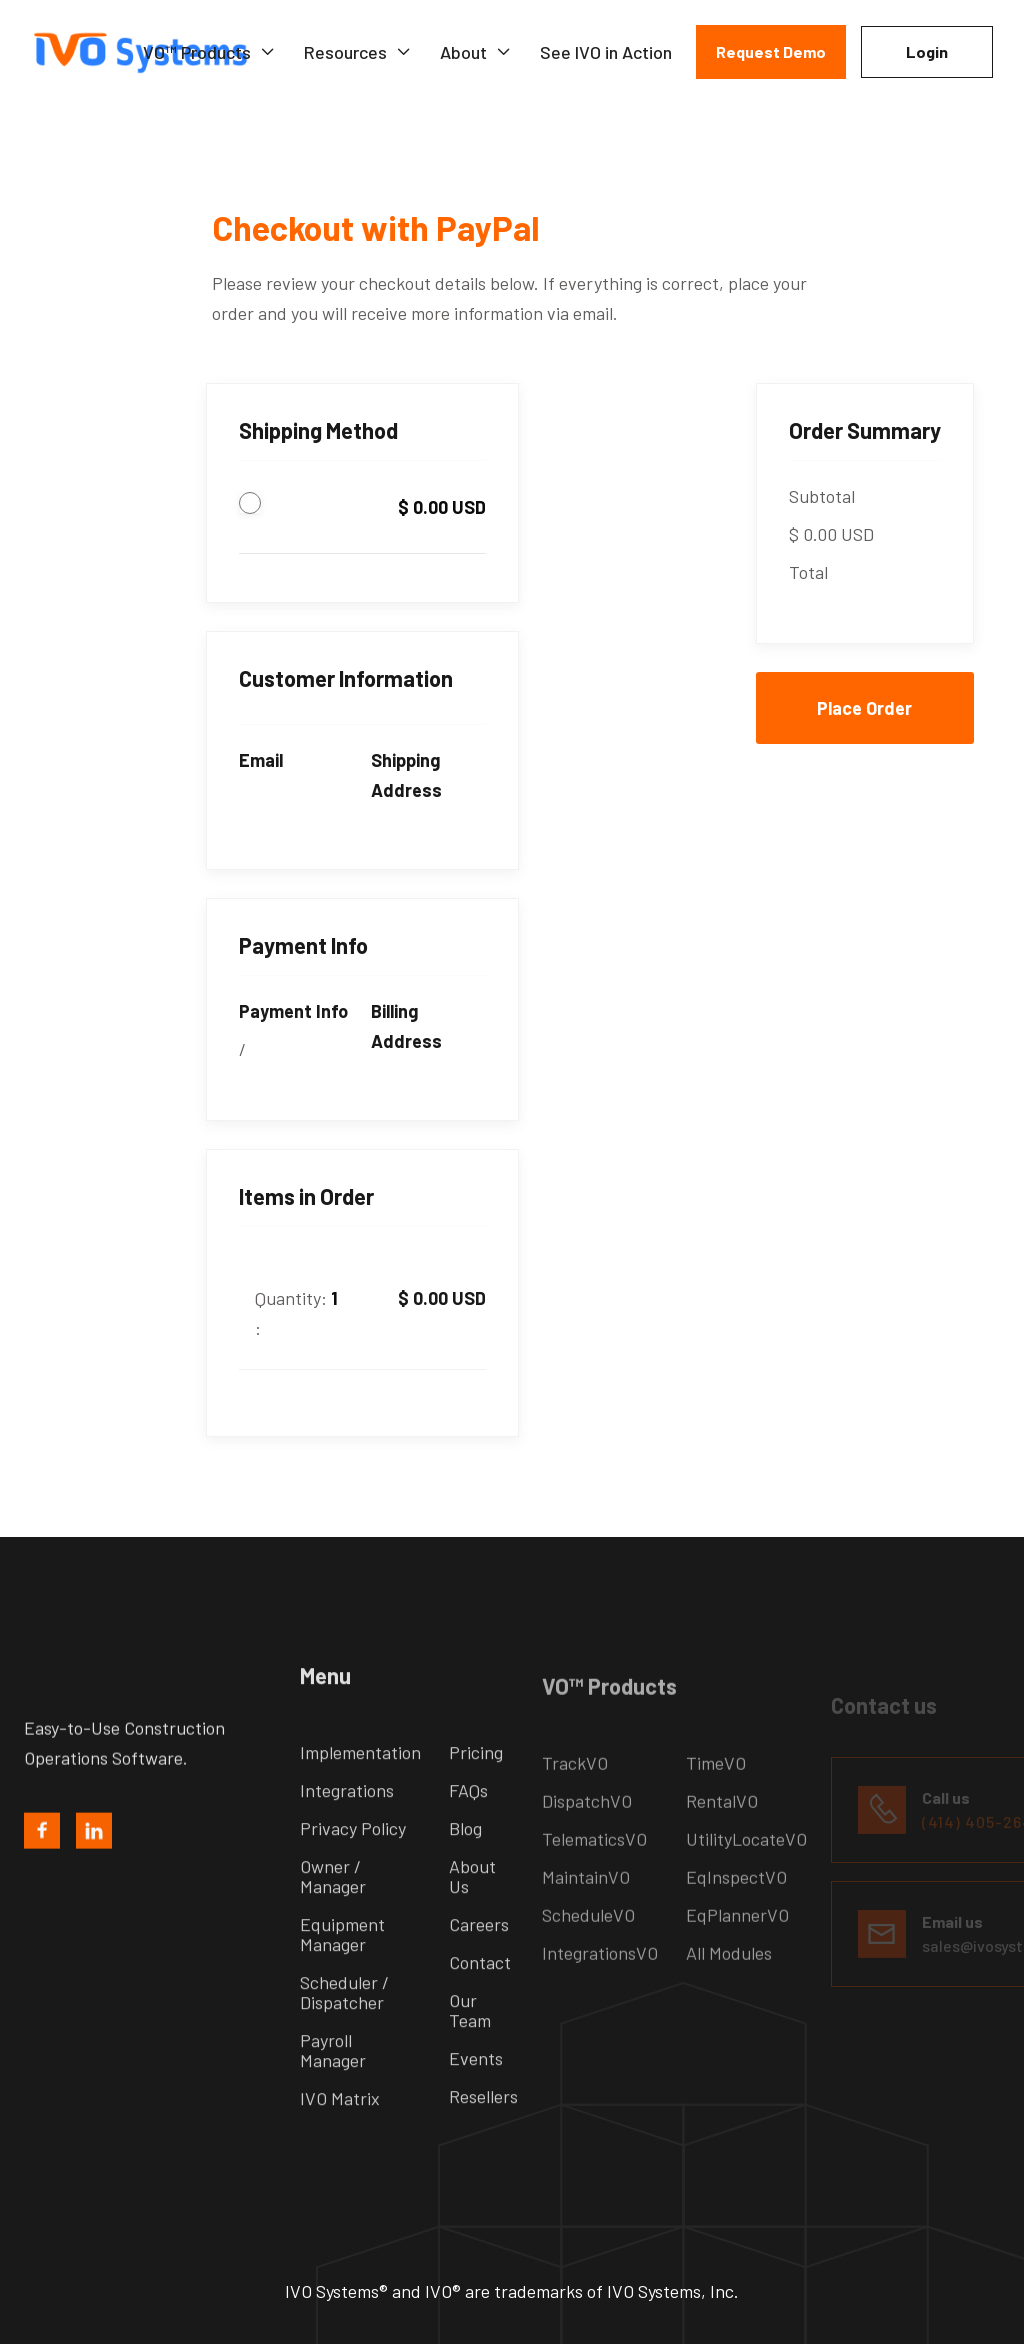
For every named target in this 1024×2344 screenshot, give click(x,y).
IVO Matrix (340, 2128)
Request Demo (771, 51)
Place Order (864, 708)
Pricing (476, 1782)
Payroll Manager (333, 2080)
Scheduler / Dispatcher (344, 2022)
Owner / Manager (333, 1906)
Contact (480, 1992)
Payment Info (293, 1011)
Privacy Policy (353, 1858)
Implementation (360, 1782)
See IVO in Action (606, 52)
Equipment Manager (342, 1964)
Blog (465, 1858)
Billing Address (406, 1026)
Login (927, 51)
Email (261, 760)
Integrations (347, 1820)
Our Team (470, 2040)
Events (476, 2088)
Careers (479, 1954)
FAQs (468, 1820)
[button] (209, 52)
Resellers (483, 2126)
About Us (472, 1906)
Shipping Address (406, 775)
